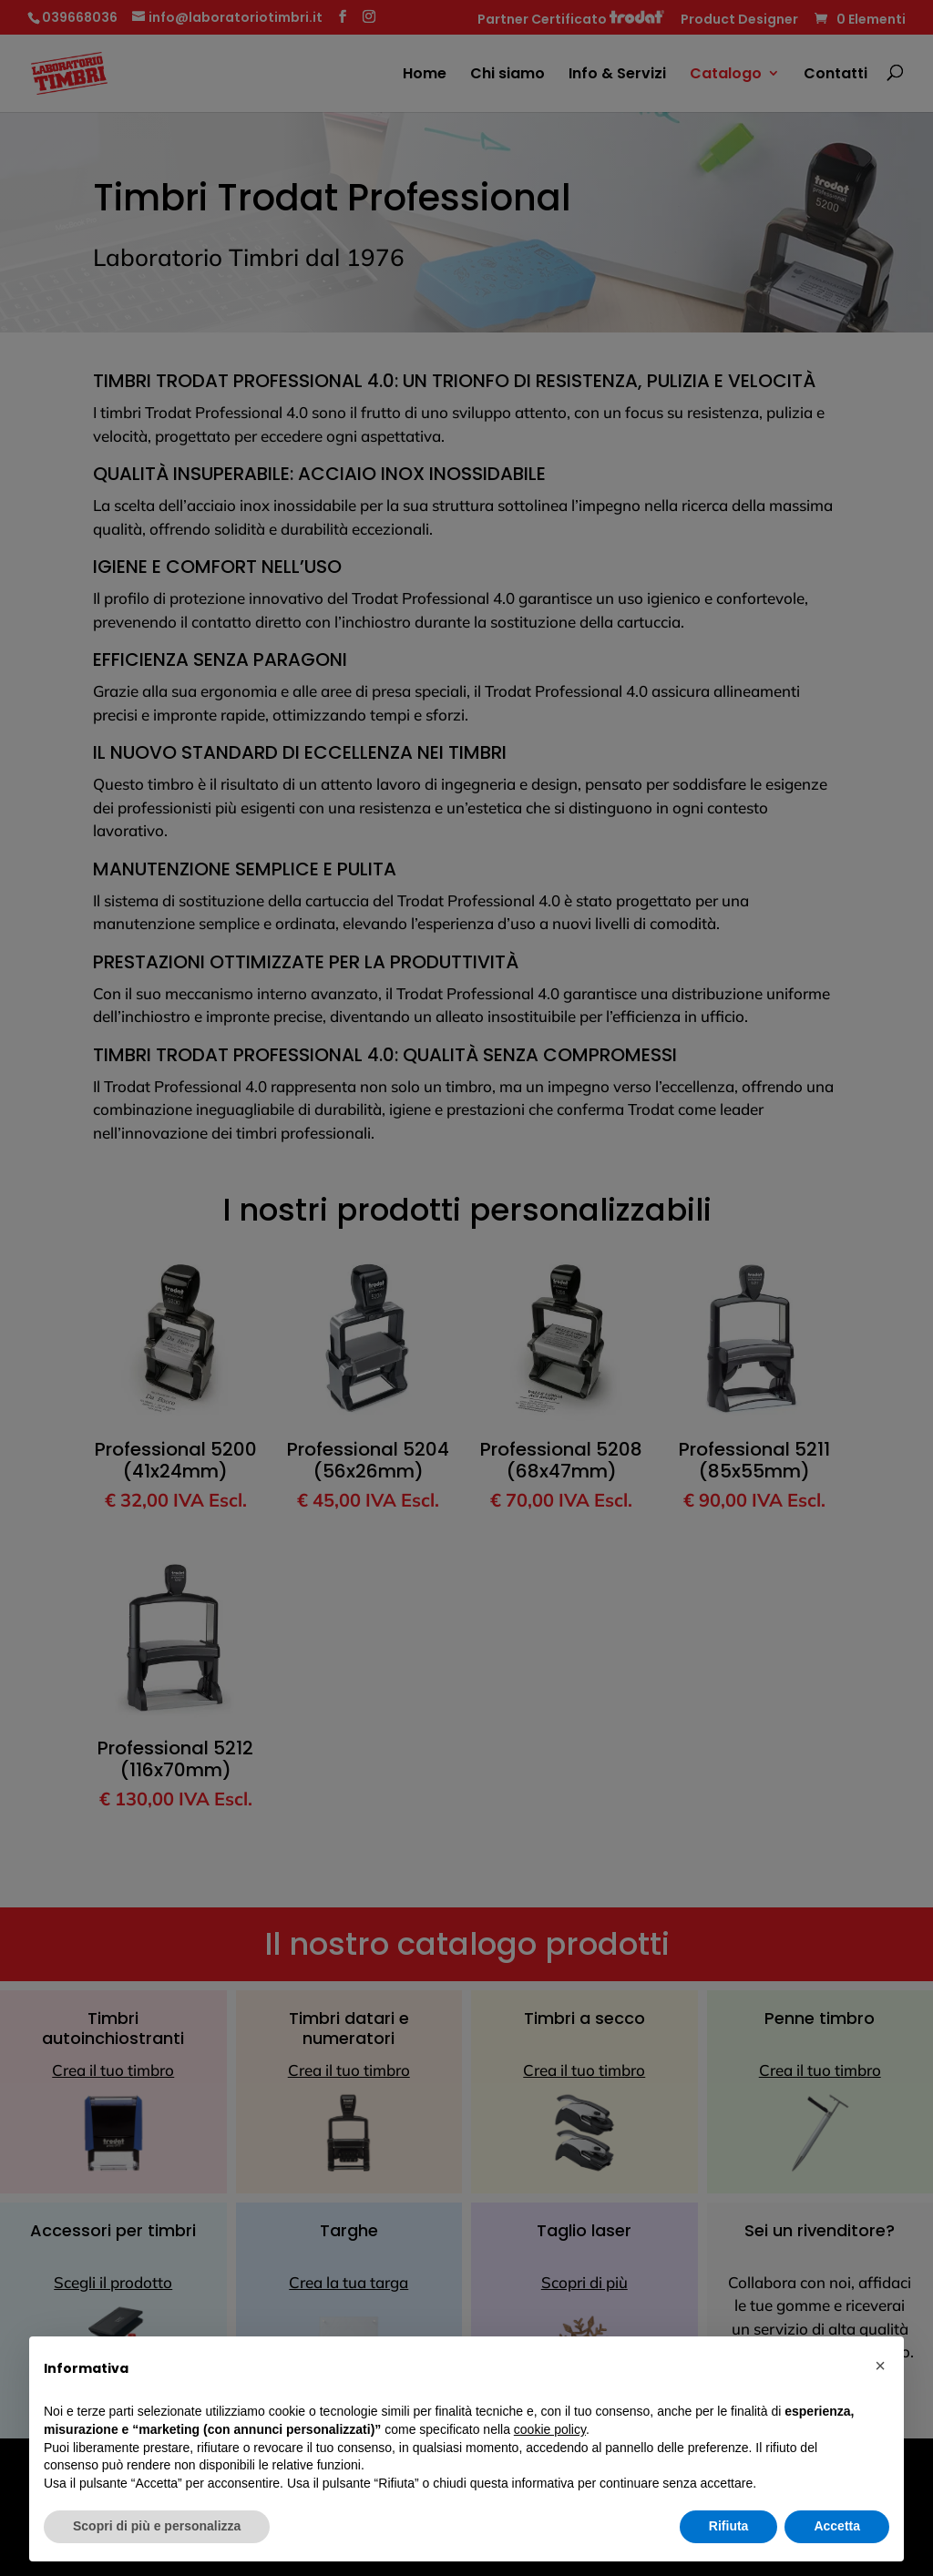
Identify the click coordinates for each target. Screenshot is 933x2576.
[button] (880, 2365)
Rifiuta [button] (729, 2526)
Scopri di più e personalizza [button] (157, 2526)
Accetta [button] (837, 2526)
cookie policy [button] (550, 2429)
